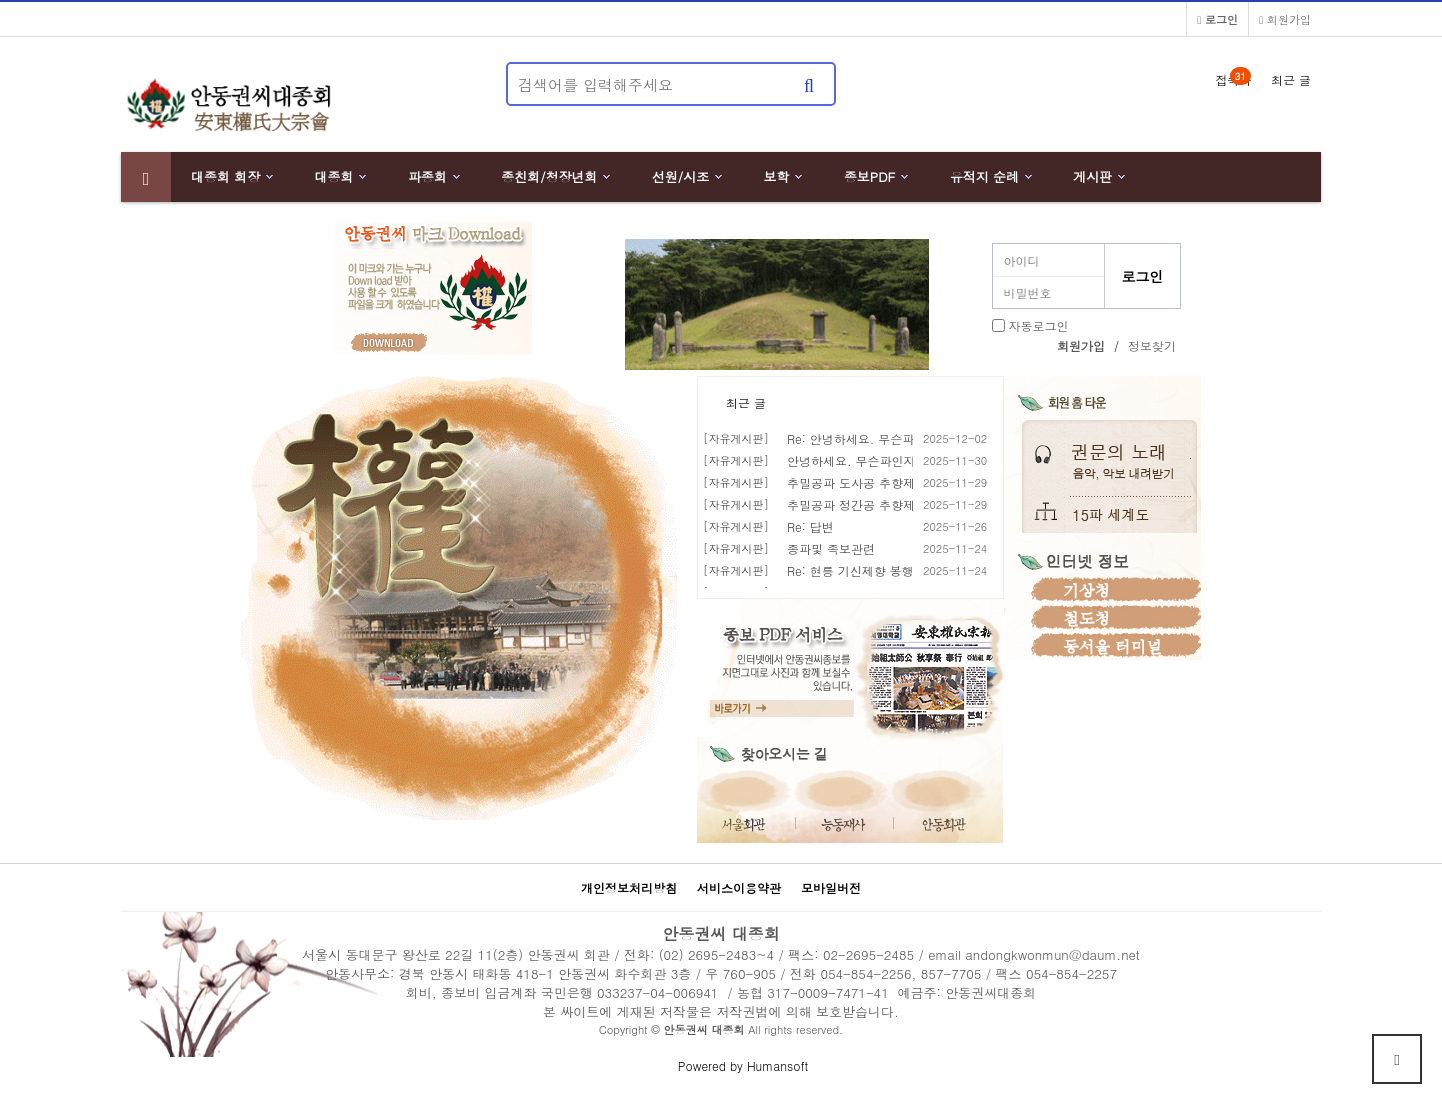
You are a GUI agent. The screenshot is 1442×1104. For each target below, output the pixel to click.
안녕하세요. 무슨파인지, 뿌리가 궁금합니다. (908, 460)
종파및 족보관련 (831, 548)
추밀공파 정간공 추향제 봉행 (865, 504)
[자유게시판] (736, 438)
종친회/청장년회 (549, 176)
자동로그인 (1039, 325)
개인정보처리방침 (629, 887)
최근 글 (746, 402)
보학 (777, 176)
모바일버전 (831, 887)
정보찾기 (1152, 345)
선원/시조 (680, 176)
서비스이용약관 (739, 887)
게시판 (1092, 176)
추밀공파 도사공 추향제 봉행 (865, 482)
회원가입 (1285, 19)
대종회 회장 (225, 176)
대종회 (334, 176)
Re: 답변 (810, 526)
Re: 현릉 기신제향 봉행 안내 (864, 570)
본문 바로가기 (0, 0)
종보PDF (870, 176)
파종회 (427, 176)
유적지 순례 (984, 176)
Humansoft (777, 1065)
